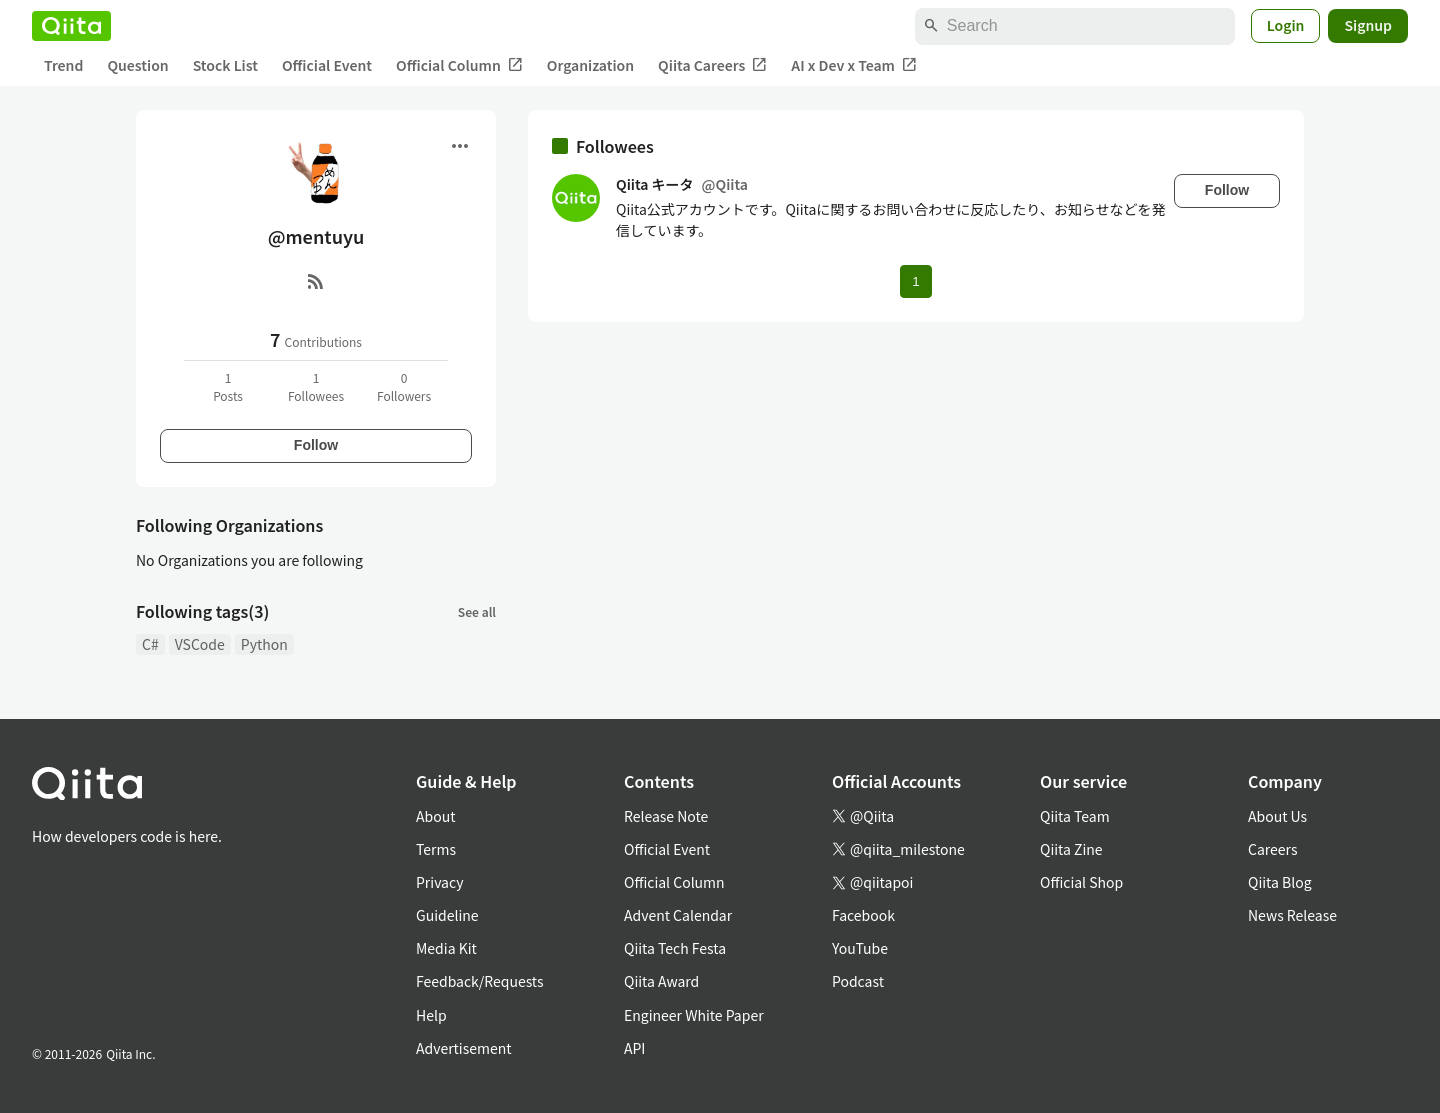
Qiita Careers (712, 65)
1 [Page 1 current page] (915, 281)
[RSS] (316, 281)
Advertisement (464, 1048)
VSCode (200, 644)
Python (264, 644)
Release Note (666, 816)
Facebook (863, 915)
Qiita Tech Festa (675, 948)
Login (1286, 25)
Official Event (327, 65)
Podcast (858, 981)
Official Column (459, 65)
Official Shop (1081, 882)
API (634, 1048)
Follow (316, 445)
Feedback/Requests (480, 981)
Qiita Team (1075, 816)
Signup (1368, 25)
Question (137, 65)
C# (150, 644)
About (435, 816)
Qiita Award (661, 981)
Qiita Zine (1071, 849)
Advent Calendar (678, 915)
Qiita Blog (1280, 882)
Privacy (439, 882)
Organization (590, 65)
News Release (1292, 915)
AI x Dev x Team (854, 65)
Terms (436, 849)
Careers (1272, 849)
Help (431, 1015)
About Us (1277, 816)
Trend (63, 65)
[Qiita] (71, 26)
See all (477, 611)
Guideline (447, 915)
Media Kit (446, 948)
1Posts (228, 386)
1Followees (316, 386)
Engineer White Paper (694, 1015)
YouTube (860, 948)
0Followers (404, 386)
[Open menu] (460, 146)
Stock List (225, 65)
